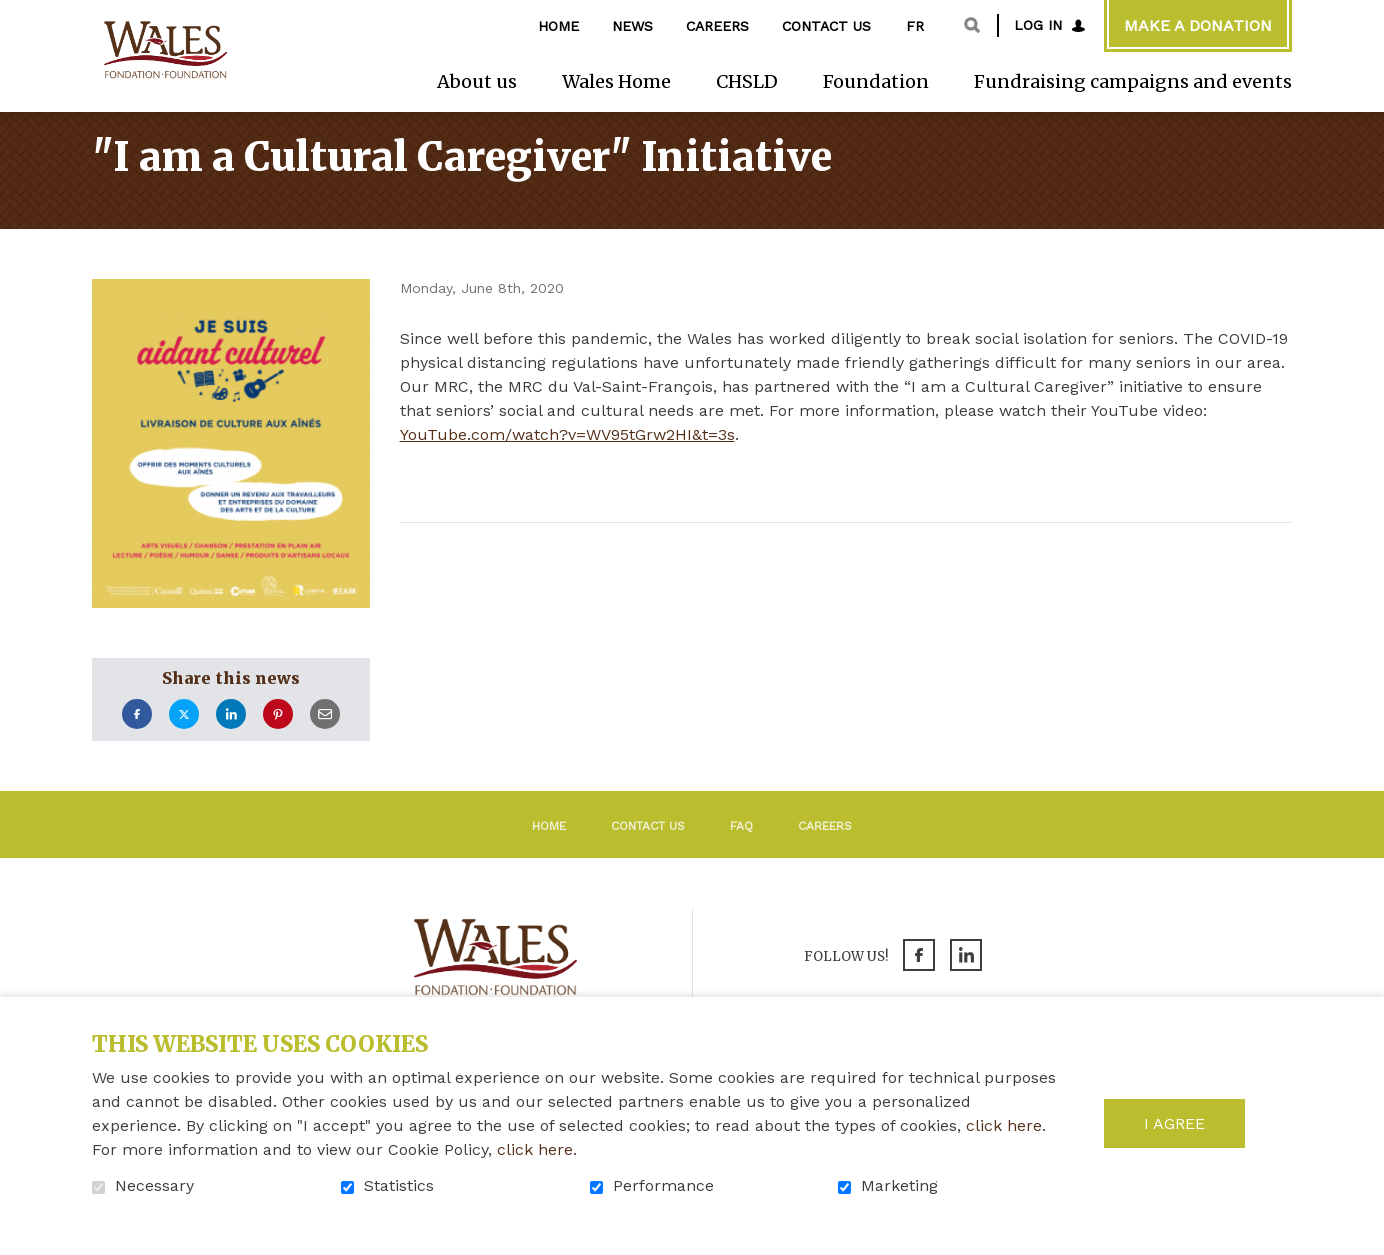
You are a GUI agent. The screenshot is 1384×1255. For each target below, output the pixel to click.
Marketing (899, 1186)
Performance (663, 1186)
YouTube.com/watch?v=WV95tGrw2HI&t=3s (567, 461)
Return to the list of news (573, 576)
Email (325, 740)
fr (915, 26)
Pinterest (278, 740)
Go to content (15, 15)
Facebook (137, 740)
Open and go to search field (972, 25)
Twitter (184, 740)
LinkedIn (231, 740)
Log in (1038, 25)
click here (1004, 1125)
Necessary (154, 1186)
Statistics (399, 1186)
